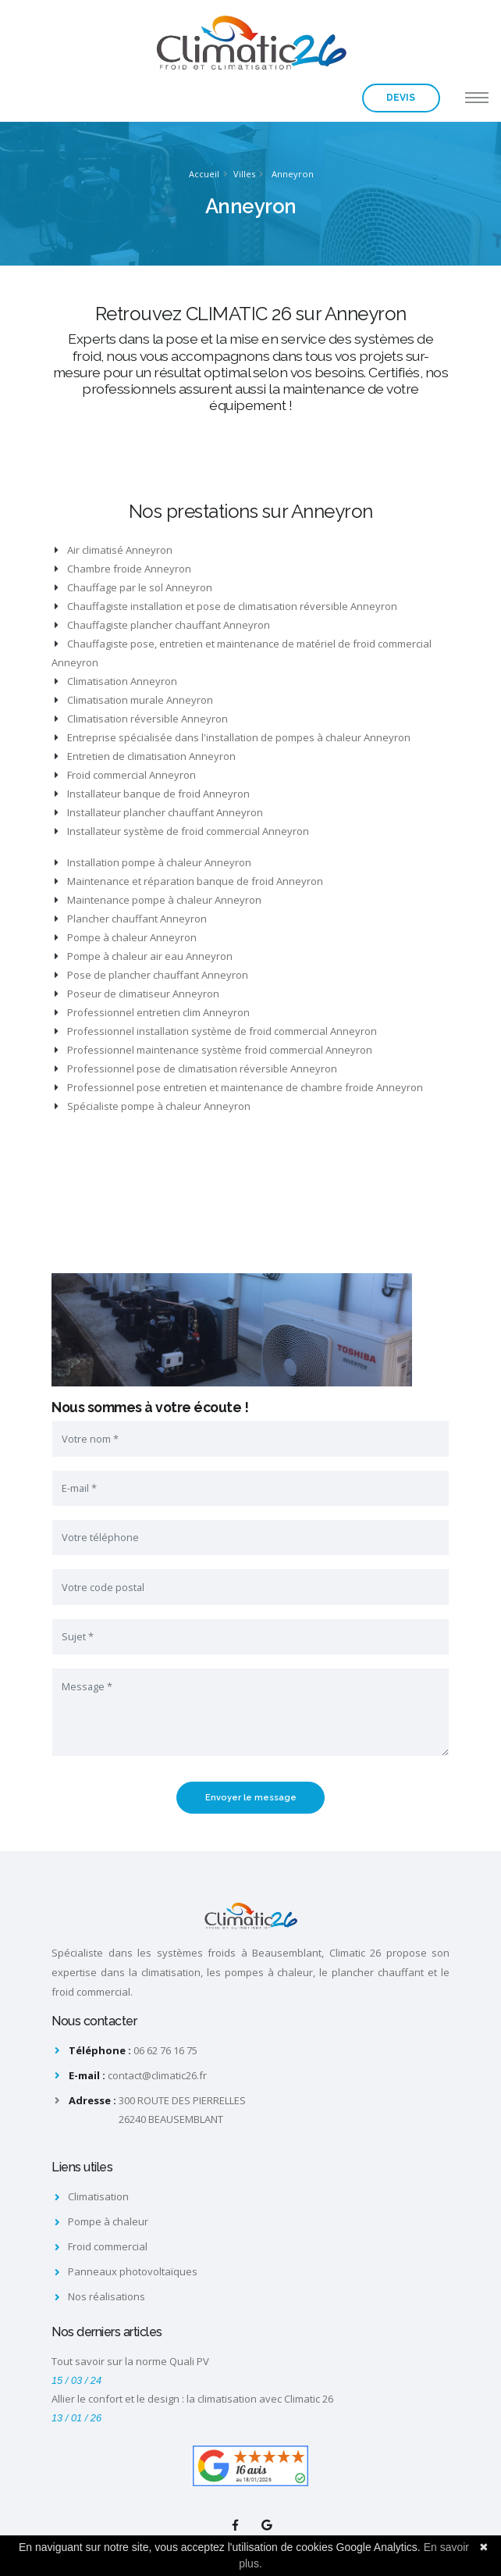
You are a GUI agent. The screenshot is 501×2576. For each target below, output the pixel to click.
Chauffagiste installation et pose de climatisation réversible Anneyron (226, 606)
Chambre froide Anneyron (123, 569)
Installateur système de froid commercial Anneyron (182, 831)
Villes (244, 174)
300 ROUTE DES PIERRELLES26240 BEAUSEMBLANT (182, 2109)
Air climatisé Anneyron (113, 550)
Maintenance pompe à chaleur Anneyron (158, 900)
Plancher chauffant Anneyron (131, 919)
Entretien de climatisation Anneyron (145, 756)
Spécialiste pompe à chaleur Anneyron (152, 1106)
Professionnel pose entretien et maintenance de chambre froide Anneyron (239, 1087)
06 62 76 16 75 (165, 2050)
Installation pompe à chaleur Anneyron (153, 862)
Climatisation (98, 2196)
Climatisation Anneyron (116, 681)
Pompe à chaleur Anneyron (126, 937)
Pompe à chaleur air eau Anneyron (144, 956)
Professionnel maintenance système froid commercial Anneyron (213, 1050)
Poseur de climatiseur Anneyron (137, 994)
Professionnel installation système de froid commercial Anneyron (216, 1031)
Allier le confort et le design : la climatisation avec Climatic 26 (192, 2399)
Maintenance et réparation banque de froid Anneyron (189, 881)
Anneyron (293, 174)
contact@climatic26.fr (157, 2075)
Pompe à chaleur (108, 2221)
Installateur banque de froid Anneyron (152, 794)
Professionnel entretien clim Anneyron (152, 1012)
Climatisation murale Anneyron (134, 700)
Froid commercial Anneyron (125, 775)
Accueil (204, 174)
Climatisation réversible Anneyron (141, 719)
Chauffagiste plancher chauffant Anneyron (162, 625)
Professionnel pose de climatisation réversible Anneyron (196, 1068)
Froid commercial (107, 2246)
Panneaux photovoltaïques (132, 2271)
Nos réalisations (106, 2296)
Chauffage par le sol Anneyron (133, 587)
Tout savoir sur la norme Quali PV (130, 2361)
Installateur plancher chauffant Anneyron (159, 812)
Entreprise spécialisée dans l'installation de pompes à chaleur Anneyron (232, 737)
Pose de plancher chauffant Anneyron (151, 975)
